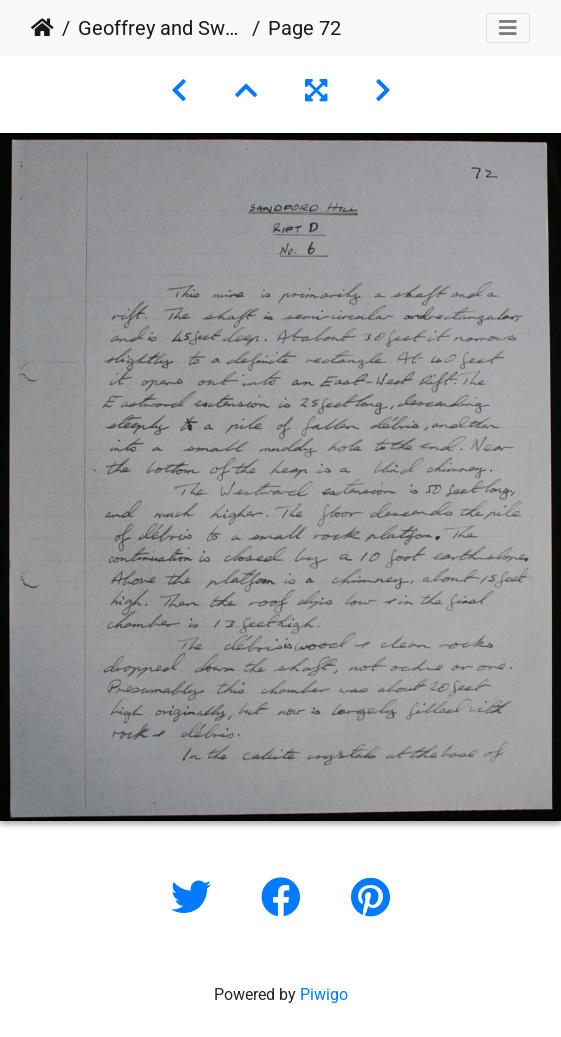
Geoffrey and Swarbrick (161, 28)
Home (42, 28)
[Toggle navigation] (508, 28)
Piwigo (324, 994)
